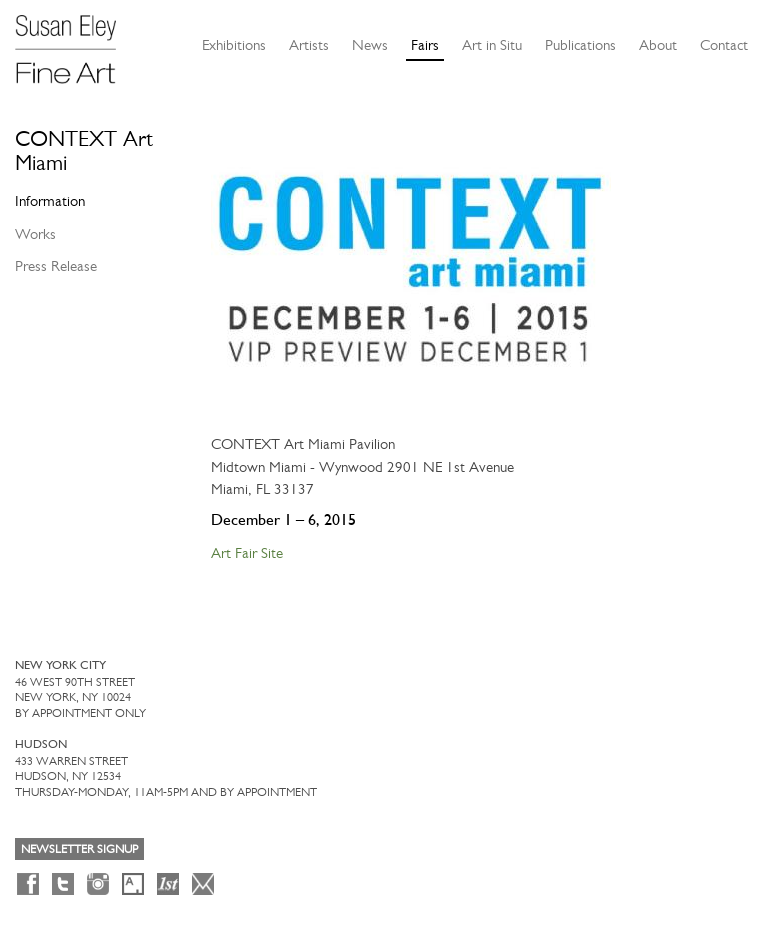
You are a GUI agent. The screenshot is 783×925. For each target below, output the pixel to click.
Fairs (425, 45)
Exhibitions (234, 45)
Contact (724, 45)
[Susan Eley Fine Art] (75, 42)
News (370, 45)
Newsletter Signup (79, 849)
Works (35, 234)
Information (50, 201)
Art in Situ (492, 45)
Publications (580, 45)
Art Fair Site (247, 553)
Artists (309, 45)
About (658, 45)
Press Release (56, 266)
